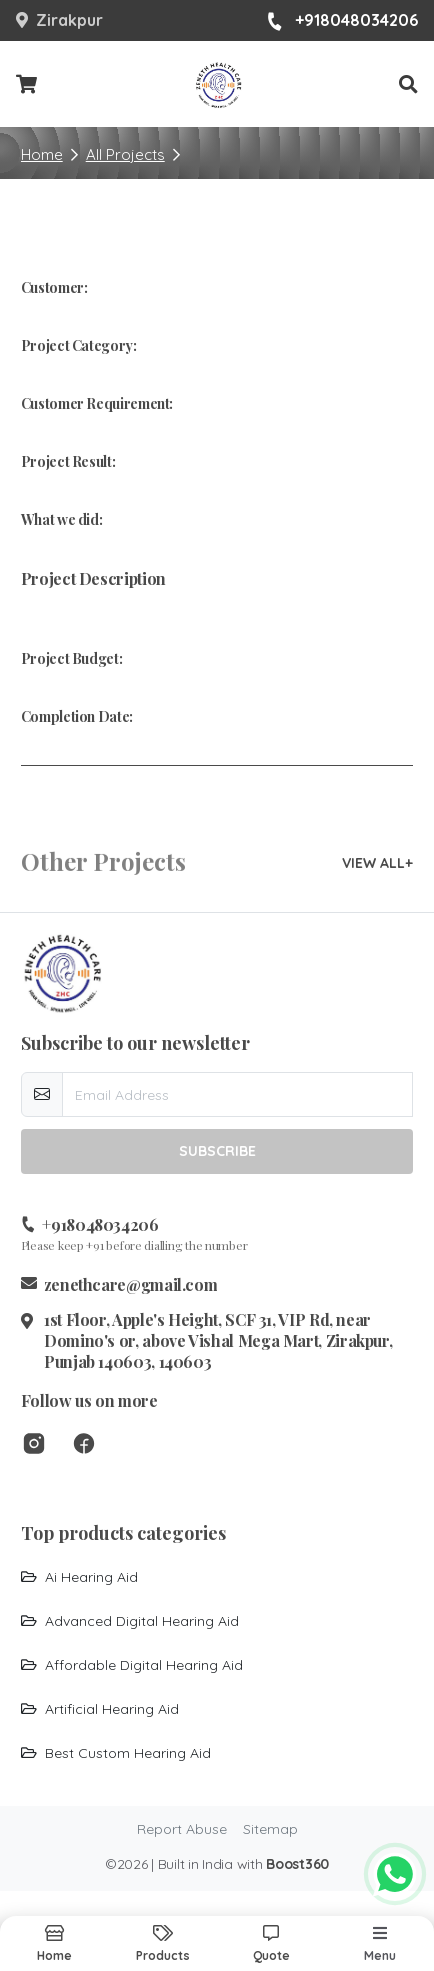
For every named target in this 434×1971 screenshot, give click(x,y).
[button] (408, 84)
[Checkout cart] (26, 85)
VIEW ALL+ (377, 863)
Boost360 (297, 1864)
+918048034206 (342, 21)
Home (42, 154)
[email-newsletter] (238, 1094)
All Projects (125, 154)
